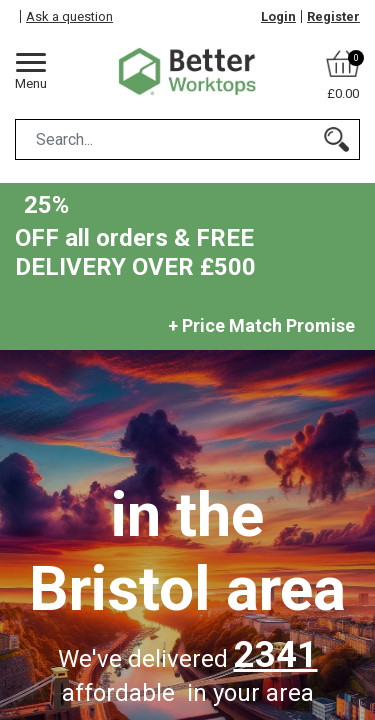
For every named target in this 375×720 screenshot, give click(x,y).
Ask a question (69, 16)
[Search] (336, 139)
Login (278, 16)
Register (333, 16)
